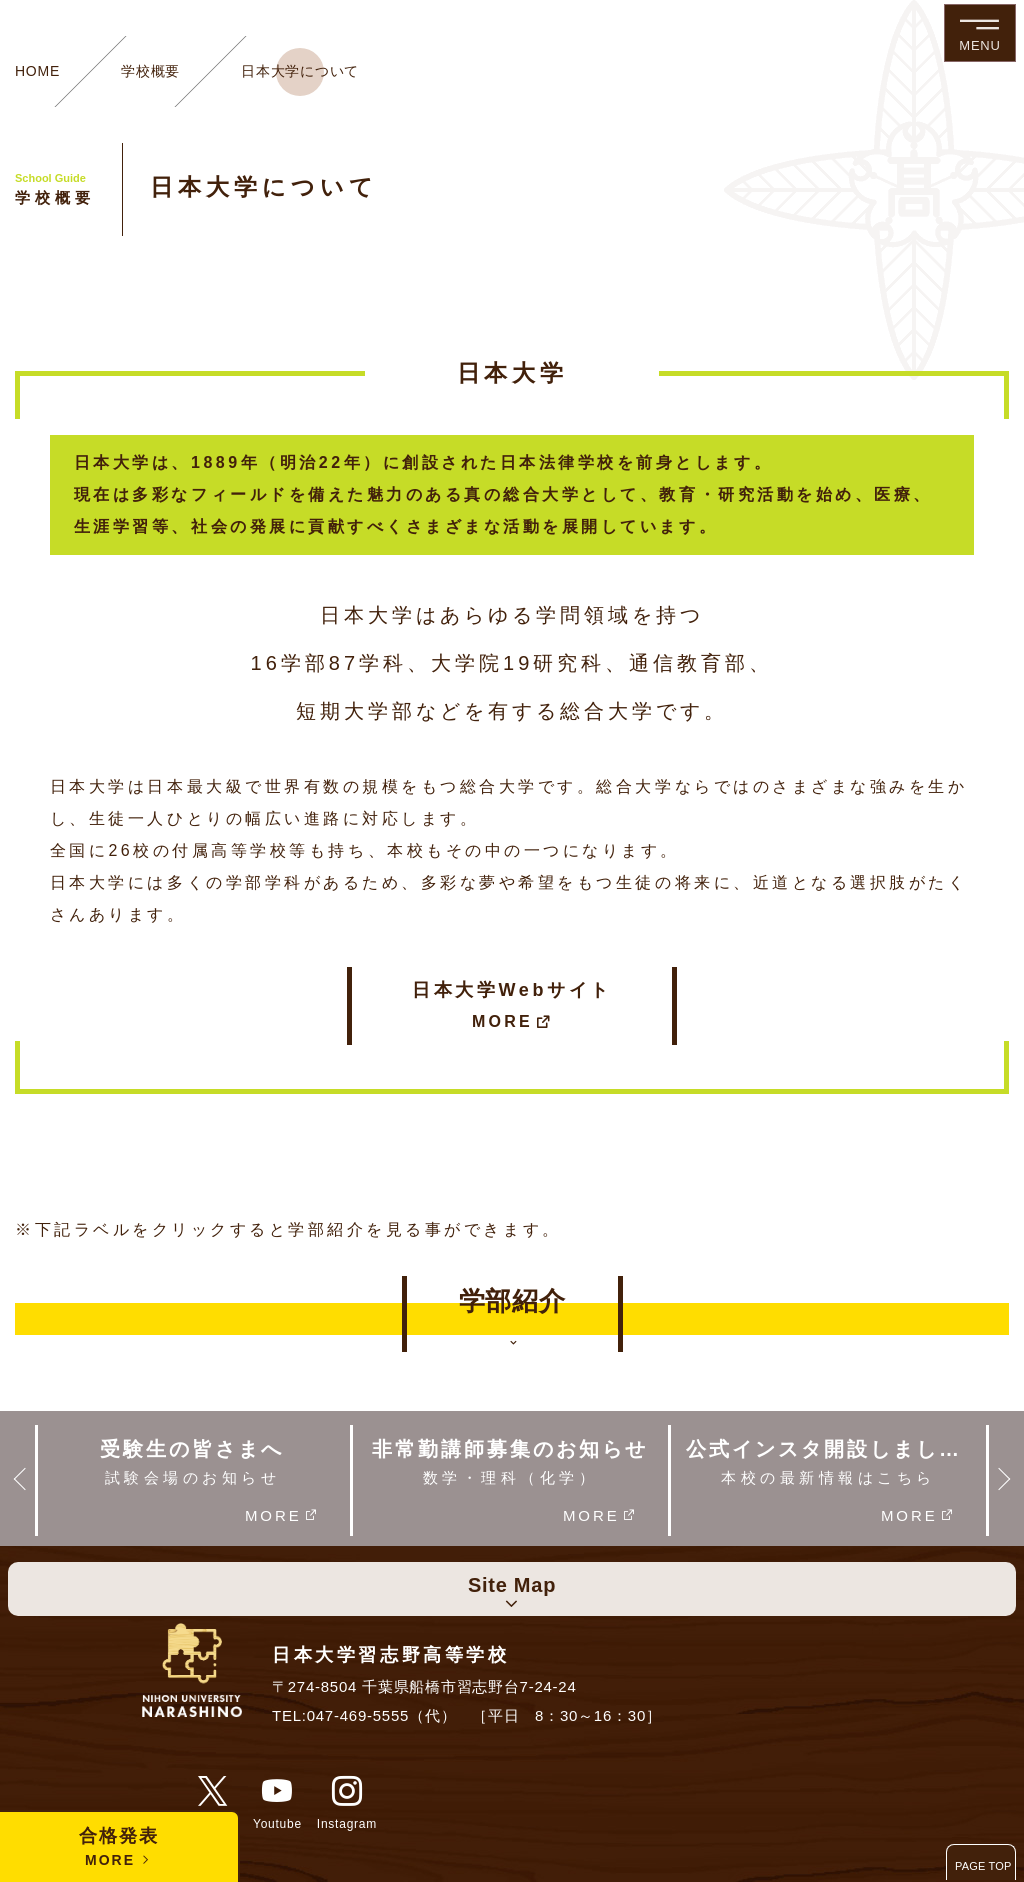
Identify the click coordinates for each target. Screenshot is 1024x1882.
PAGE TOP (983, 1866)
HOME (37, 71)
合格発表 (119, 1848)
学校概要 (150, 71)
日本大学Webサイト (512, 1007)
